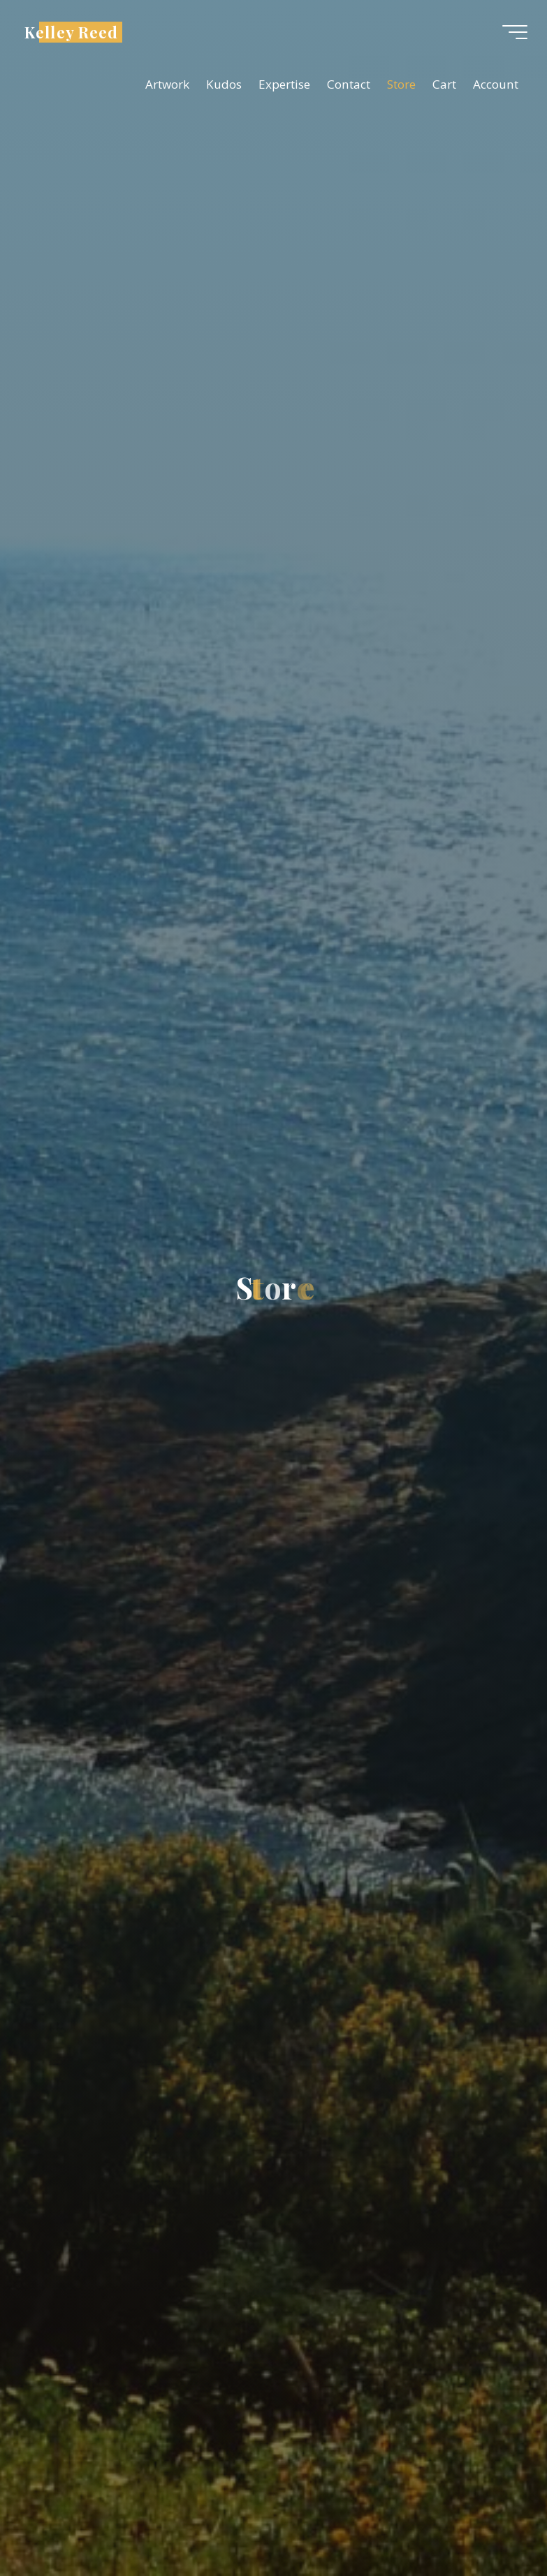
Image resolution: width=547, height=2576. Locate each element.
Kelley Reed (75, 32)
